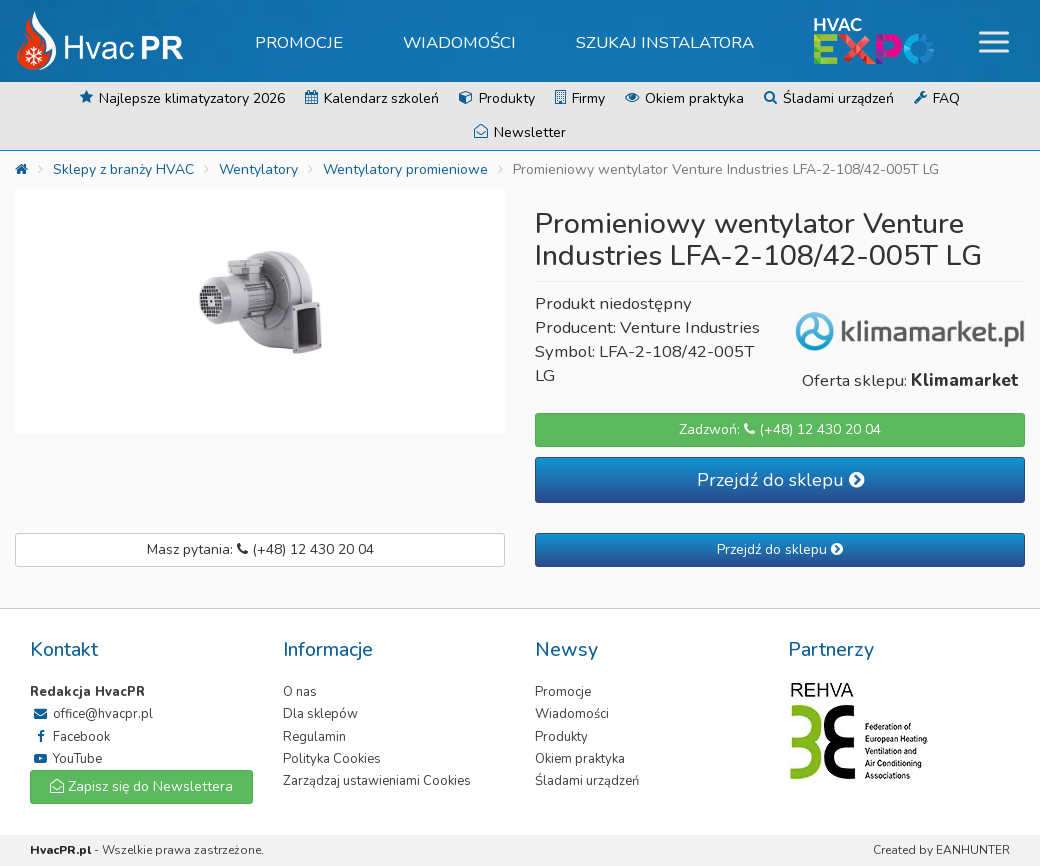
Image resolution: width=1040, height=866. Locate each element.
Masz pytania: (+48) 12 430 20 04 (260, 549)
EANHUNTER (973, 850)
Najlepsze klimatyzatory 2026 (182, 98)
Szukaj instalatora (665, 42)
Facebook (70, 737)
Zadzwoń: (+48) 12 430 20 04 (780, 429)
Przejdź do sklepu (780, 480)
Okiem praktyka (684, 98)
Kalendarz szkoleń (372, 98)
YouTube (66, 759)
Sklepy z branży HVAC (123, 169)
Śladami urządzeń (829, 98)
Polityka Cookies (332, 759)
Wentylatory (258, 169)
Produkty (497, 98)
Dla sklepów (320, 714)
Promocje (299, 42)
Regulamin (314, 737)
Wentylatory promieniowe (405, 169)
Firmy (580, 98)
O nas (300, 692)
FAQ (937, 98)
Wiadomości (459, 42)
